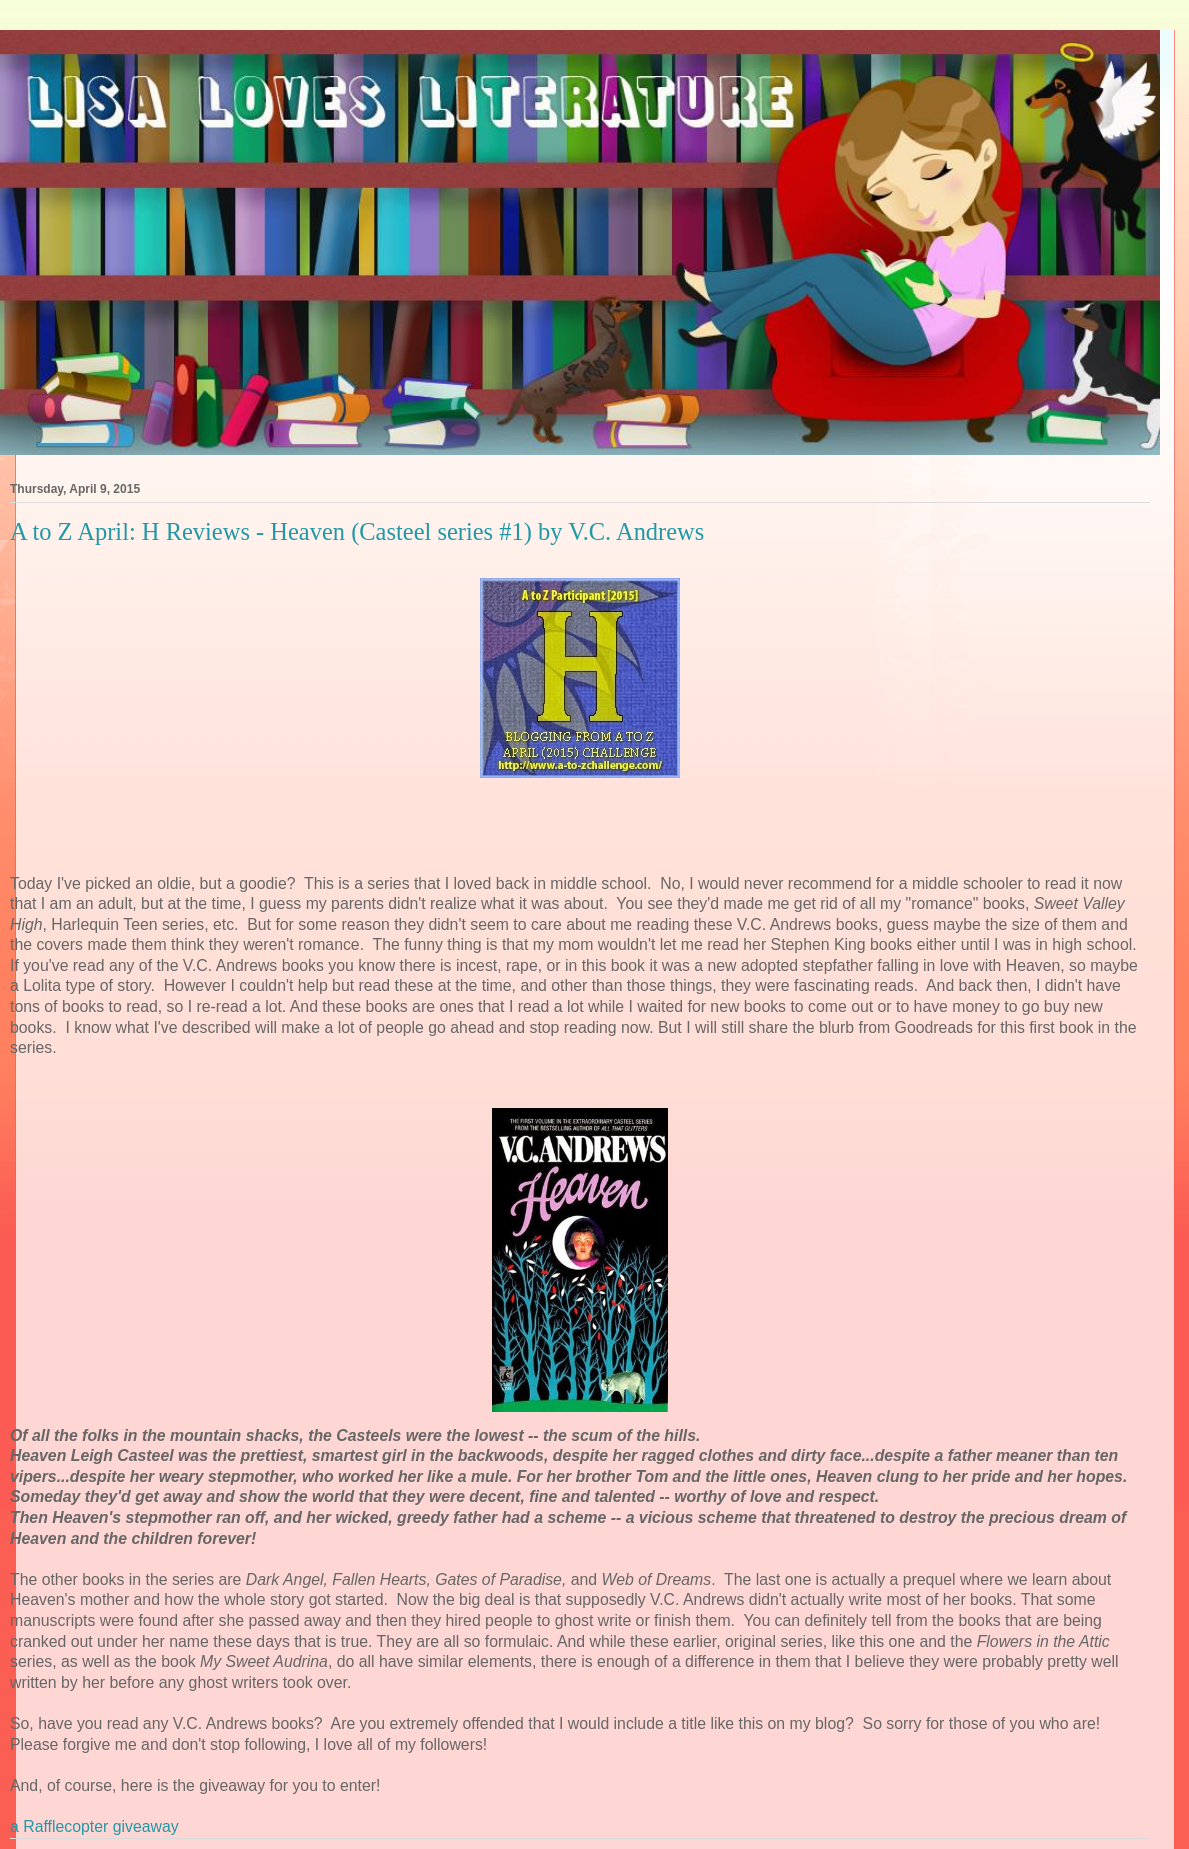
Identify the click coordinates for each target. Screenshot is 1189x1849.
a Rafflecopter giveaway (94, 1826)
